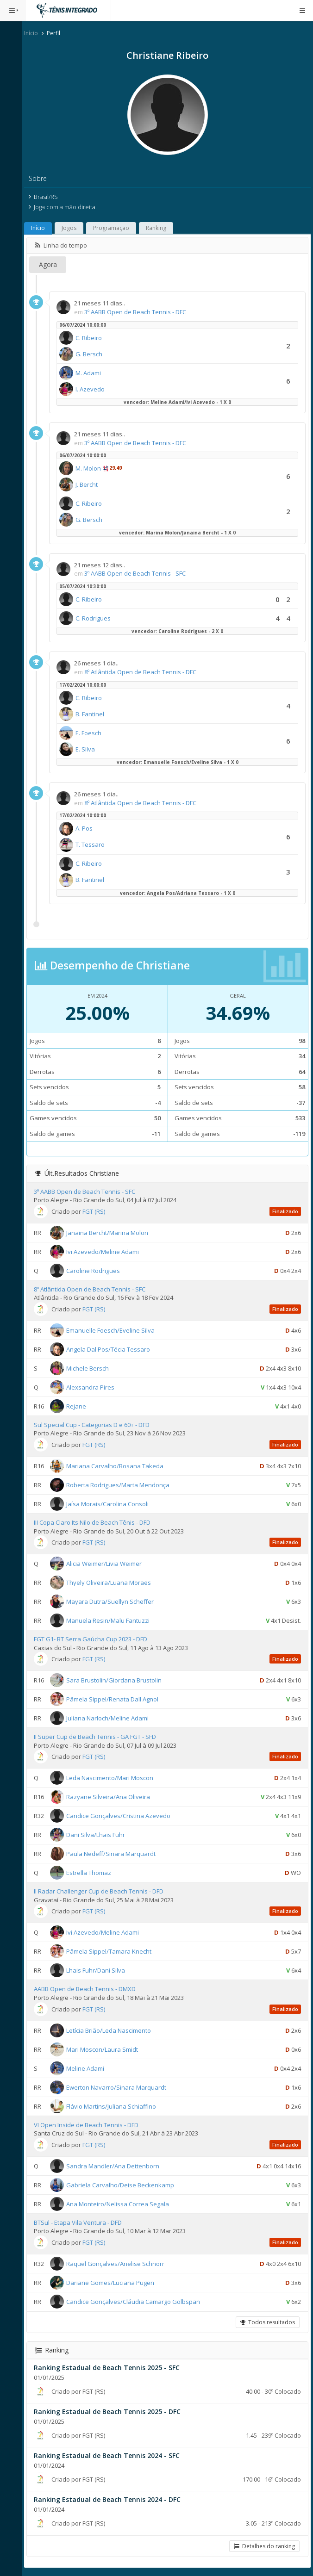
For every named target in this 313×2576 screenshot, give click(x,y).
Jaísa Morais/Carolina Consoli (111, 1504)
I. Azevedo (94, 389)
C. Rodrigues (97, 618)
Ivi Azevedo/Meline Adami (106, 1251)
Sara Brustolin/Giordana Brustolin (118, 1680)
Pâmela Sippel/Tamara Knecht (113, 1951)
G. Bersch (93, 354)
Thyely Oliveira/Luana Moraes (112, 1582)
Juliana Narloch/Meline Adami (111, 1718)
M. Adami (92, 373)
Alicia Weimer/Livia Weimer (108, 1563)
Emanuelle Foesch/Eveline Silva (114, 1330)
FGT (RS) (98, 1211)
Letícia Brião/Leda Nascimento (112, 2030)
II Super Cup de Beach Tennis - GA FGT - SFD (99, 1736)
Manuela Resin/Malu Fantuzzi (112, 1620)
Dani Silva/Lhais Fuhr (99, 1835)
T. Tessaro (94, 844)
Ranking (160, 228)
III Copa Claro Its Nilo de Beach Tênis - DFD (96, 1522)
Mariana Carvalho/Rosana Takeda (119, 1466)
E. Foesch (93, 733)
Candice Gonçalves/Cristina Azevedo (122, 1816)
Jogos (73, 228)
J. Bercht (91, 484)
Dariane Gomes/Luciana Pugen (114, 2282)
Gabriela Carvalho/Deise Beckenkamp (124, 2184)
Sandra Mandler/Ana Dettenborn (116, 2165)
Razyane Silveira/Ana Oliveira (112, 1797)
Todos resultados (267, 2322)
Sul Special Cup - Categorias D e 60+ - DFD (96, 1425)
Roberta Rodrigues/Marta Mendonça (122, 1485)
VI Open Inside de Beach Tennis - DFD (90, 2125)
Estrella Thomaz (92, 1872)
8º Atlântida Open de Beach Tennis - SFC (94, 1289)
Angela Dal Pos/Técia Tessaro (112, 1349)
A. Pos (88, 828)
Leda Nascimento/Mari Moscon (113, 1778)
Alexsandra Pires (94, 1387)
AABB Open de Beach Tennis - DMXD (89, 1989)
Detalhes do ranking (264, 2546)
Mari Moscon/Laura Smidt (106, 2049)
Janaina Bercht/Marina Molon (111, 1232)
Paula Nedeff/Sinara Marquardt (115, 1854)
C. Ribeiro (93, 338)
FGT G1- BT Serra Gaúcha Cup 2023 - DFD (94, 1639)
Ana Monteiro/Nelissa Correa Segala (121, 2203)
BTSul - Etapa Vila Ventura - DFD (82, 2222)
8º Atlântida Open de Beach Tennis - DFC (144, 672)
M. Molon (92, 468)
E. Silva (89, 749)
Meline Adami (89, 2068)
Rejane (80, 1406)
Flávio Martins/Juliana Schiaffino (115, 2106)
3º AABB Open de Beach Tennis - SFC (139, 573)
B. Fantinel (94, 714)
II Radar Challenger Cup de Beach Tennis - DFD (103, 1891)
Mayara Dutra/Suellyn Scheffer (114, 1601)
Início (35, 33)
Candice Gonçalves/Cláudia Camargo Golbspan (137, 2301)
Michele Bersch (91, 1368)
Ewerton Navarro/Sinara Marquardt (120, 2087)
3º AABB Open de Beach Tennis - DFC (139, 312)
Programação (115, 228)
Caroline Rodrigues (97, 1270)
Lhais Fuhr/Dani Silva (99, 1970)
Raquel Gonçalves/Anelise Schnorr (119, 2263)
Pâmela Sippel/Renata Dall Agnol (116, 1699)
